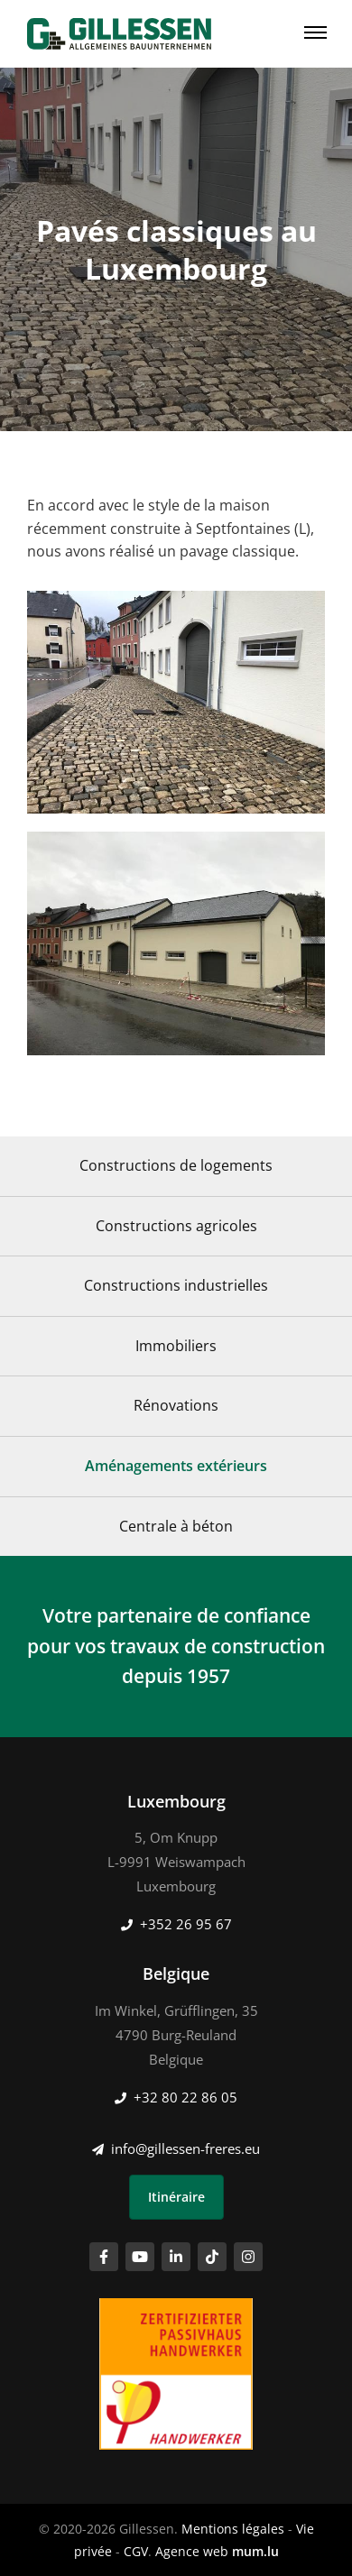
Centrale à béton (176, 1526)
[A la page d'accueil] (119, 34)
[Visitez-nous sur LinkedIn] (176, 2256)
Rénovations (176, 1405)
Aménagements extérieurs (176, 1466)
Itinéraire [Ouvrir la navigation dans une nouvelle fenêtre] (176, 2196)
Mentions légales (232, 2528)
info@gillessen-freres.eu (185, 2148)
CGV (136, 2551)
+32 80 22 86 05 (185, 2097)
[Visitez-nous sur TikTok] (212, 2256)
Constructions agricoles (176, 1226)
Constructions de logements (176, 1165)
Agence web (191, 2551)
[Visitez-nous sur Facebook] (103, 2256)
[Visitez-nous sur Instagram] (248, 2256)
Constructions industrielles (176, 1285)
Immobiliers (176, 1346)
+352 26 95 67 (186, 1924)
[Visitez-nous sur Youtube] (139, 2256)
